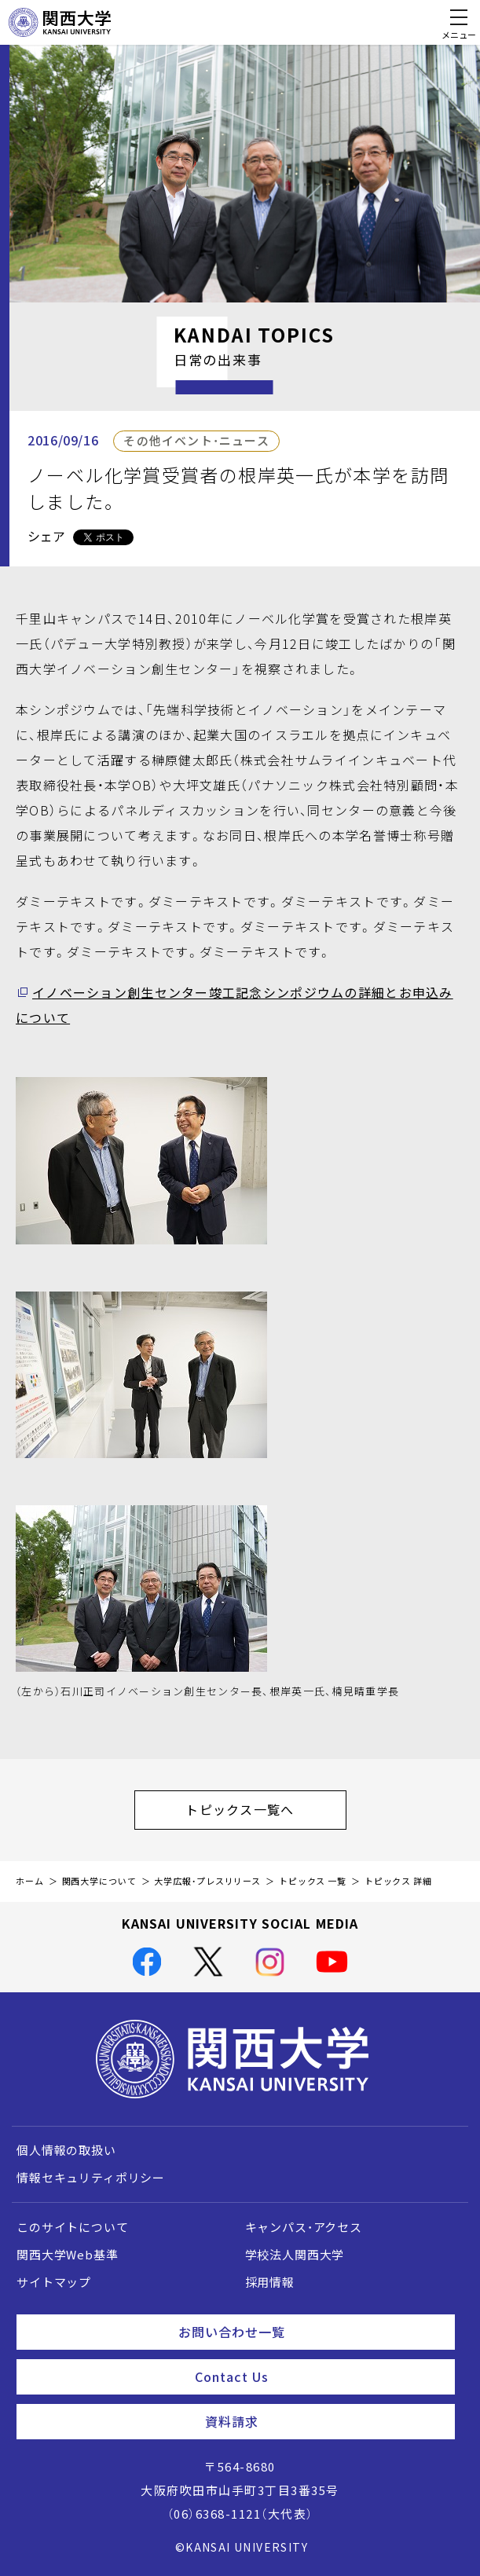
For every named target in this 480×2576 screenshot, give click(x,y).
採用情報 (270, 2282)
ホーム (30, 1881)
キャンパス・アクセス (303, 2227)
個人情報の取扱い (66, 2150)
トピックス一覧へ (265, 1809)
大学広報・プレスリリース (207, 1881)
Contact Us (318, 2376)
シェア (46, 535)
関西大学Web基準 (67, 2254)
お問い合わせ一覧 (310, 2331)
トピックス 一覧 (312, 1881)
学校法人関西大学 (295, 2254)
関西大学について (99, 1881)
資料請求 (323, 2421)
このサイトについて (72, 2227)
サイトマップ (53, 2282)
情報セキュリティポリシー (90, 2177)
